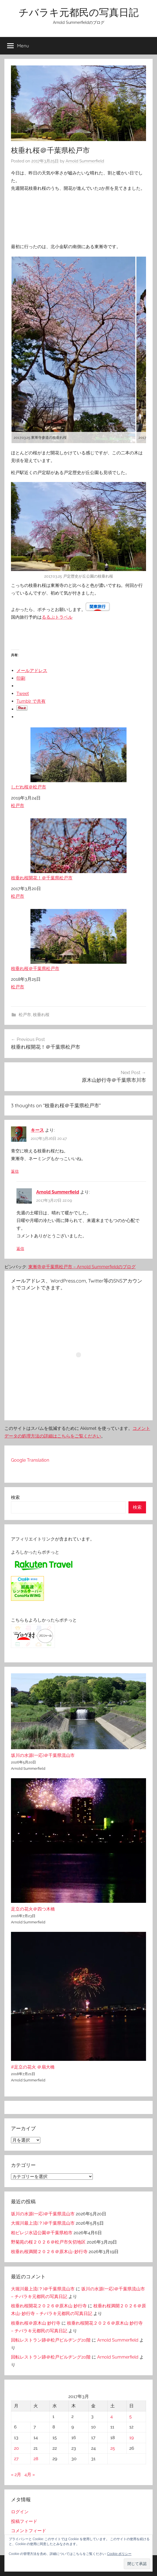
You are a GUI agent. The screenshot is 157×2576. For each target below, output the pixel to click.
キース (37, 1130)
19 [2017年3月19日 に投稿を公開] (131, 2437)
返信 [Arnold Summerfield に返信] (20, 1248)
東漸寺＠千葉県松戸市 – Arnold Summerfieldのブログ (82, 1266)
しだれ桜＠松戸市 (78, 758)
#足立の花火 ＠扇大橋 (33, 2067)
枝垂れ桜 (41, 1014)
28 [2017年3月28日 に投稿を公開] (35, 2458)
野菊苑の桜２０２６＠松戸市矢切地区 (48, 2242)
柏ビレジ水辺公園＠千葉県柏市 (41, 2232)
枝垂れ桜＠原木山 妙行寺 (35, 2323)
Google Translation (30, 1460)
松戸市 (17, 805)
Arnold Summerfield (85, 161)
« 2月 (16, 2474)
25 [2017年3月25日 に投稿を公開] (112, 2448)
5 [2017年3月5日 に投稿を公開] (130, 2416)
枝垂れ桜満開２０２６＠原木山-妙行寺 (49, 2251)
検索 (15, 1497)
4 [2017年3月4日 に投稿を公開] (111, 2416)
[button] (137, 2563)
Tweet (22, 693)
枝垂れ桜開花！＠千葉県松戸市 (78, 849)
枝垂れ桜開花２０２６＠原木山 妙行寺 (49, 2305)
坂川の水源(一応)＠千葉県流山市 (43, 1755)
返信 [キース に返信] (15, 1171)
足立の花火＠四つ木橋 (33, 1909)
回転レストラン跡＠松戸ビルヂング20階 (51, 2340)
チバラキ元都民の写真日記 (79, 12)
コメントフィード (28, 2530)
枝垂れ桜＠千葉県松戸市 (78, 940)
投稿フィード (24, 2521)
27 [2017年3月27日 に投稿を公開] (16, 2458)
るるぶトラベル (57, 617)
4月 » (29, 2474)
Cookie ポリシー (119, 2554)
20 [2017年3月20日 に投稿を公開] (16, 2448)
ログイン (20, 2511)
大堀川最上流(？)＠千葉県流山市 (43, 2223)
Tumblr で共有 (31, 701)
